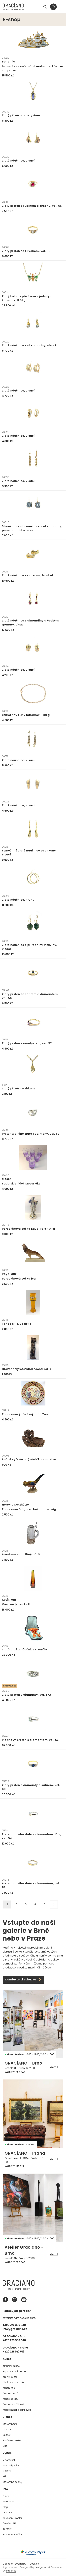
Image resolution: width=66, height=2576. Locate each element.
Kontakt (7, 2529)
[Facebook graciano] (5, 2299)
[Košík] (53, 6)
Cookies (34, 2563)
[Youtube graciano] (24, 2299)
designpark (41, 2567)
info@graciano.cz (15, 2329)
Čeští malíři (9, 2523)
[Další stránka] (54, 1904)
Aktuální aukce (11, 2366)
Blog (5, 2507)
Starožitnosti (10, 2424)
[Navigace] (61, 6)
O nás (6, 2496)
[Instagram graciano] (14, 2299)
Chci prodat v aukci (14, 2382)
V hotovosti (9, 2460)
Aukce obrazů (10, 2399)
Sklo (5, 2446)
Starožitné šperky (12, 2482)
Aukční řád (9, 2388)
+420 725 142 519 (14, 2166)
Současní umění (12, 2440)
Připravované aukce (14, 2371)
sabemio (11, 2570)
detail (54, 2067)
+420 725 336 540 (15, 2072)
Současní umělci (12, 2518)
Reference (8, 2501)
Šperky (6, 2435)
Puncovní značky (12, 2534)
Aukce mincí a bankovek (17, 2409)
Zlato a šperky (11, 2465)
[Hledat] (45, 6)
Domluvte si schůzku (23, 1979)
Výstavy (7, 2512)
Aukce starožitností (13, 2404)
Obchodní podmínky (14, 2563)
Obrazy (7, 2429)
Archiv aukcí (10, 2377)
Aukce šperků (10, 2393)
